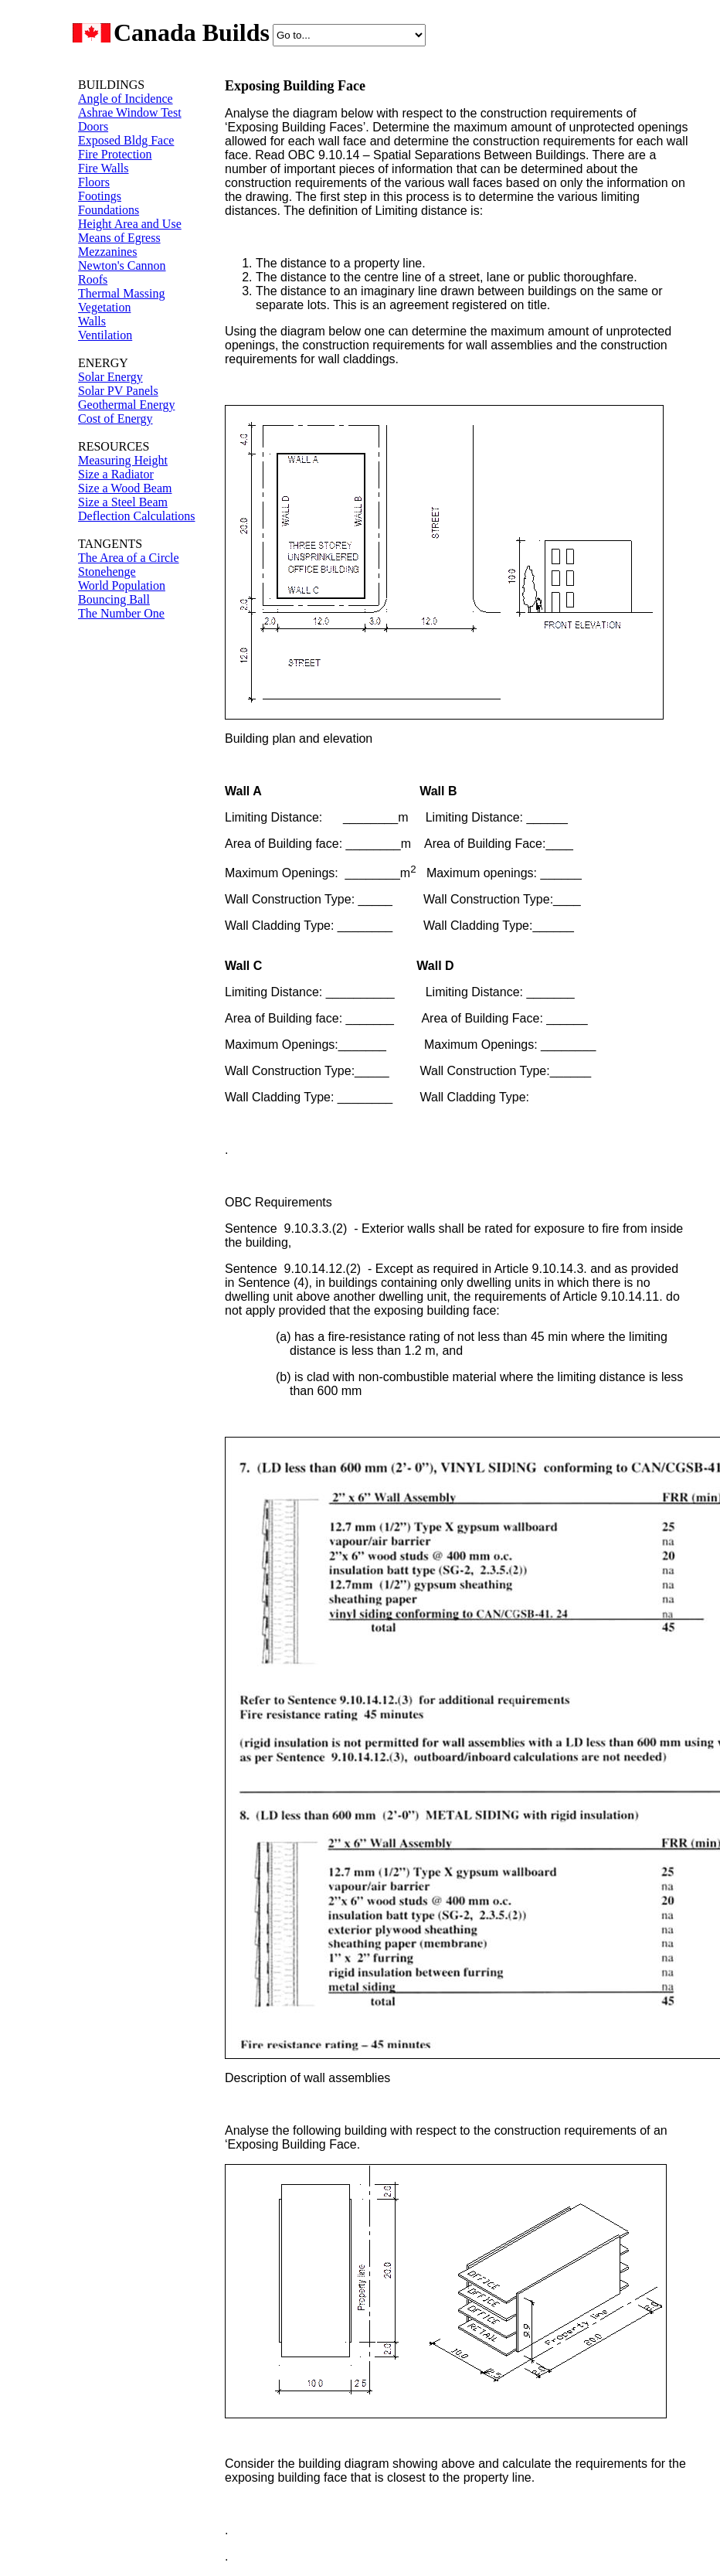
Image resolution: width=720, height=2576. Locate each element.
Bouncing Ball (114, 599)
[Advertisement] (124, 880)
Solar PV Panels (118, 390)
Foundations (108, 209)
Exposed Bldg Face (126, 140)
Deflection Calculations (136, 515)
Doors (93, 126)
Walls (92, 321)
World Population (121, 585)
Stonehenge (107, 571)
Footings (99, 195)
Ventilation (105, 335)
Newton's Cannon (122, 265)
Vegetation (104, 307)
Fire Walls (103, 168)
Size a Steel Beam (123, 502)
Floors (94, 182)
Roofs (92, 279)
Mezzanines (107, 251)
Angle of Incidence (125, 98)
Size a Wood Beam (125, 488)
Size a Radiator (116, 474)
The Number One (121, 613)
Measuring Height (123, 460)
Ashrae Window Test (130, 112)
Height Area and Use (130, 223)
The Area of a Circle (128, 557)
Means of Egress (119, 237)
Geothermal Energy (126, 404)
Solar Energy (110, 376)
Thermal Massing (121, 293)
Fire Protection (115, 154)
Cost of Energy (115, 418)
